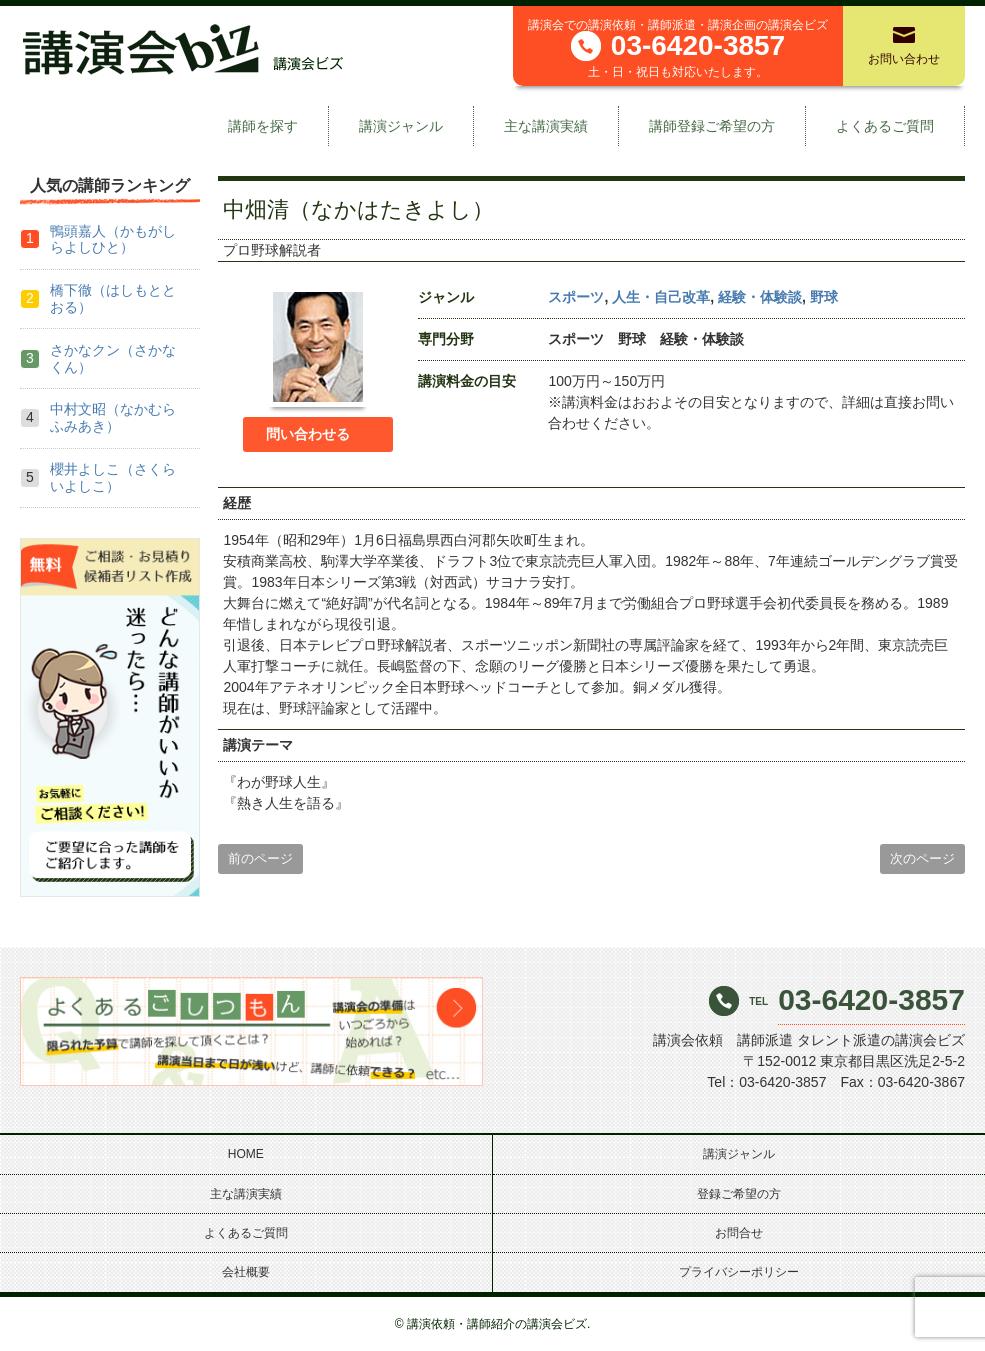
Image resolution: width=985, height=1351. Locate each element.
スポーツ (576, 297)
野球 (824, 297)
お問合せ (739, 1233)
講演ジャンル (401, 126)
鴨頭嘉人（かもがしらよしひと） (113, 239)
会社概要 (246, 1272)
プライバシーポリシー (739, 1272)
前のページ (260, 858)
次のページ (922, 858)
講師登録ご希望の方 (712, 126)
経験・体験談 (760, 297)
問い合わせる (308, 434)
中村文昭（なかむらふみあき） (113, 417)
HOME (246, 1154)
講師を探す (263, 126)
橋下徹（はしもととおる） (113, 298)
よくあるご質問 (885, 126)
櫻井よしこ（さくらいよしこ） (113, 477)
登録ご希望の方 (739, 1194)
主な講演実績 (546, 126)
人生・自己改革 (661, 297)
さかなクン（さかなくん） (113, 358)
